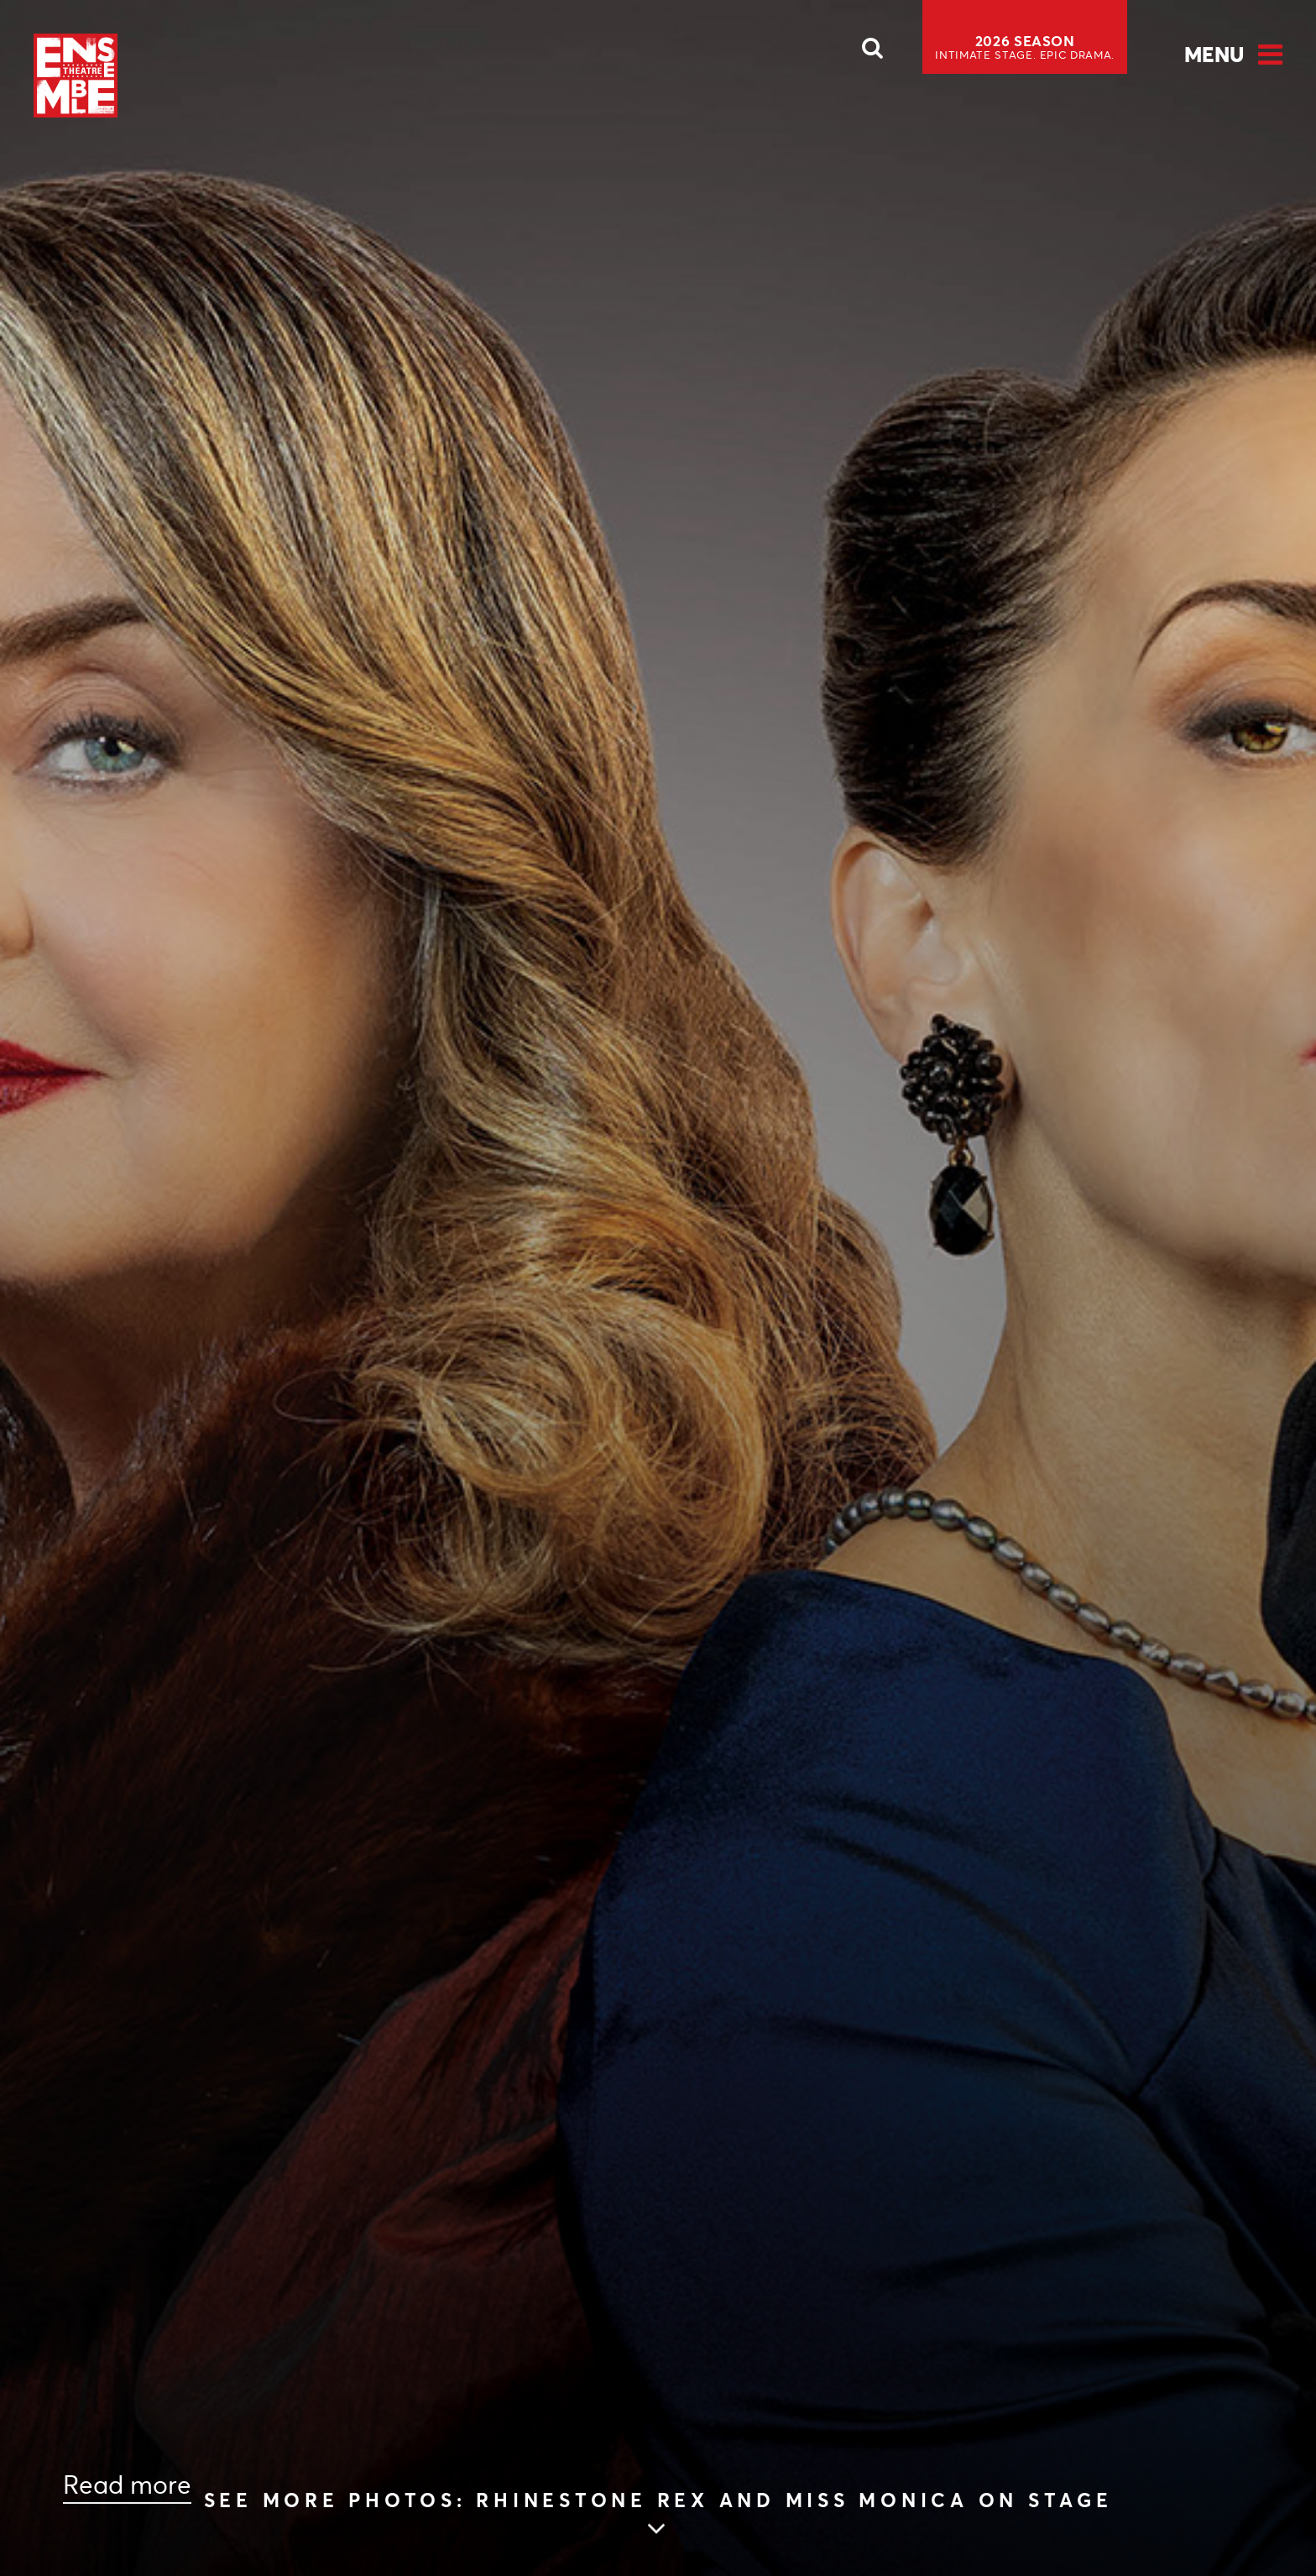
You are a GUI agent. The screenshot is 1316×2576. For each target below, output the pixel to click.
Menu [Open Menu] (1214, 54)
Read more (127, 2484)
